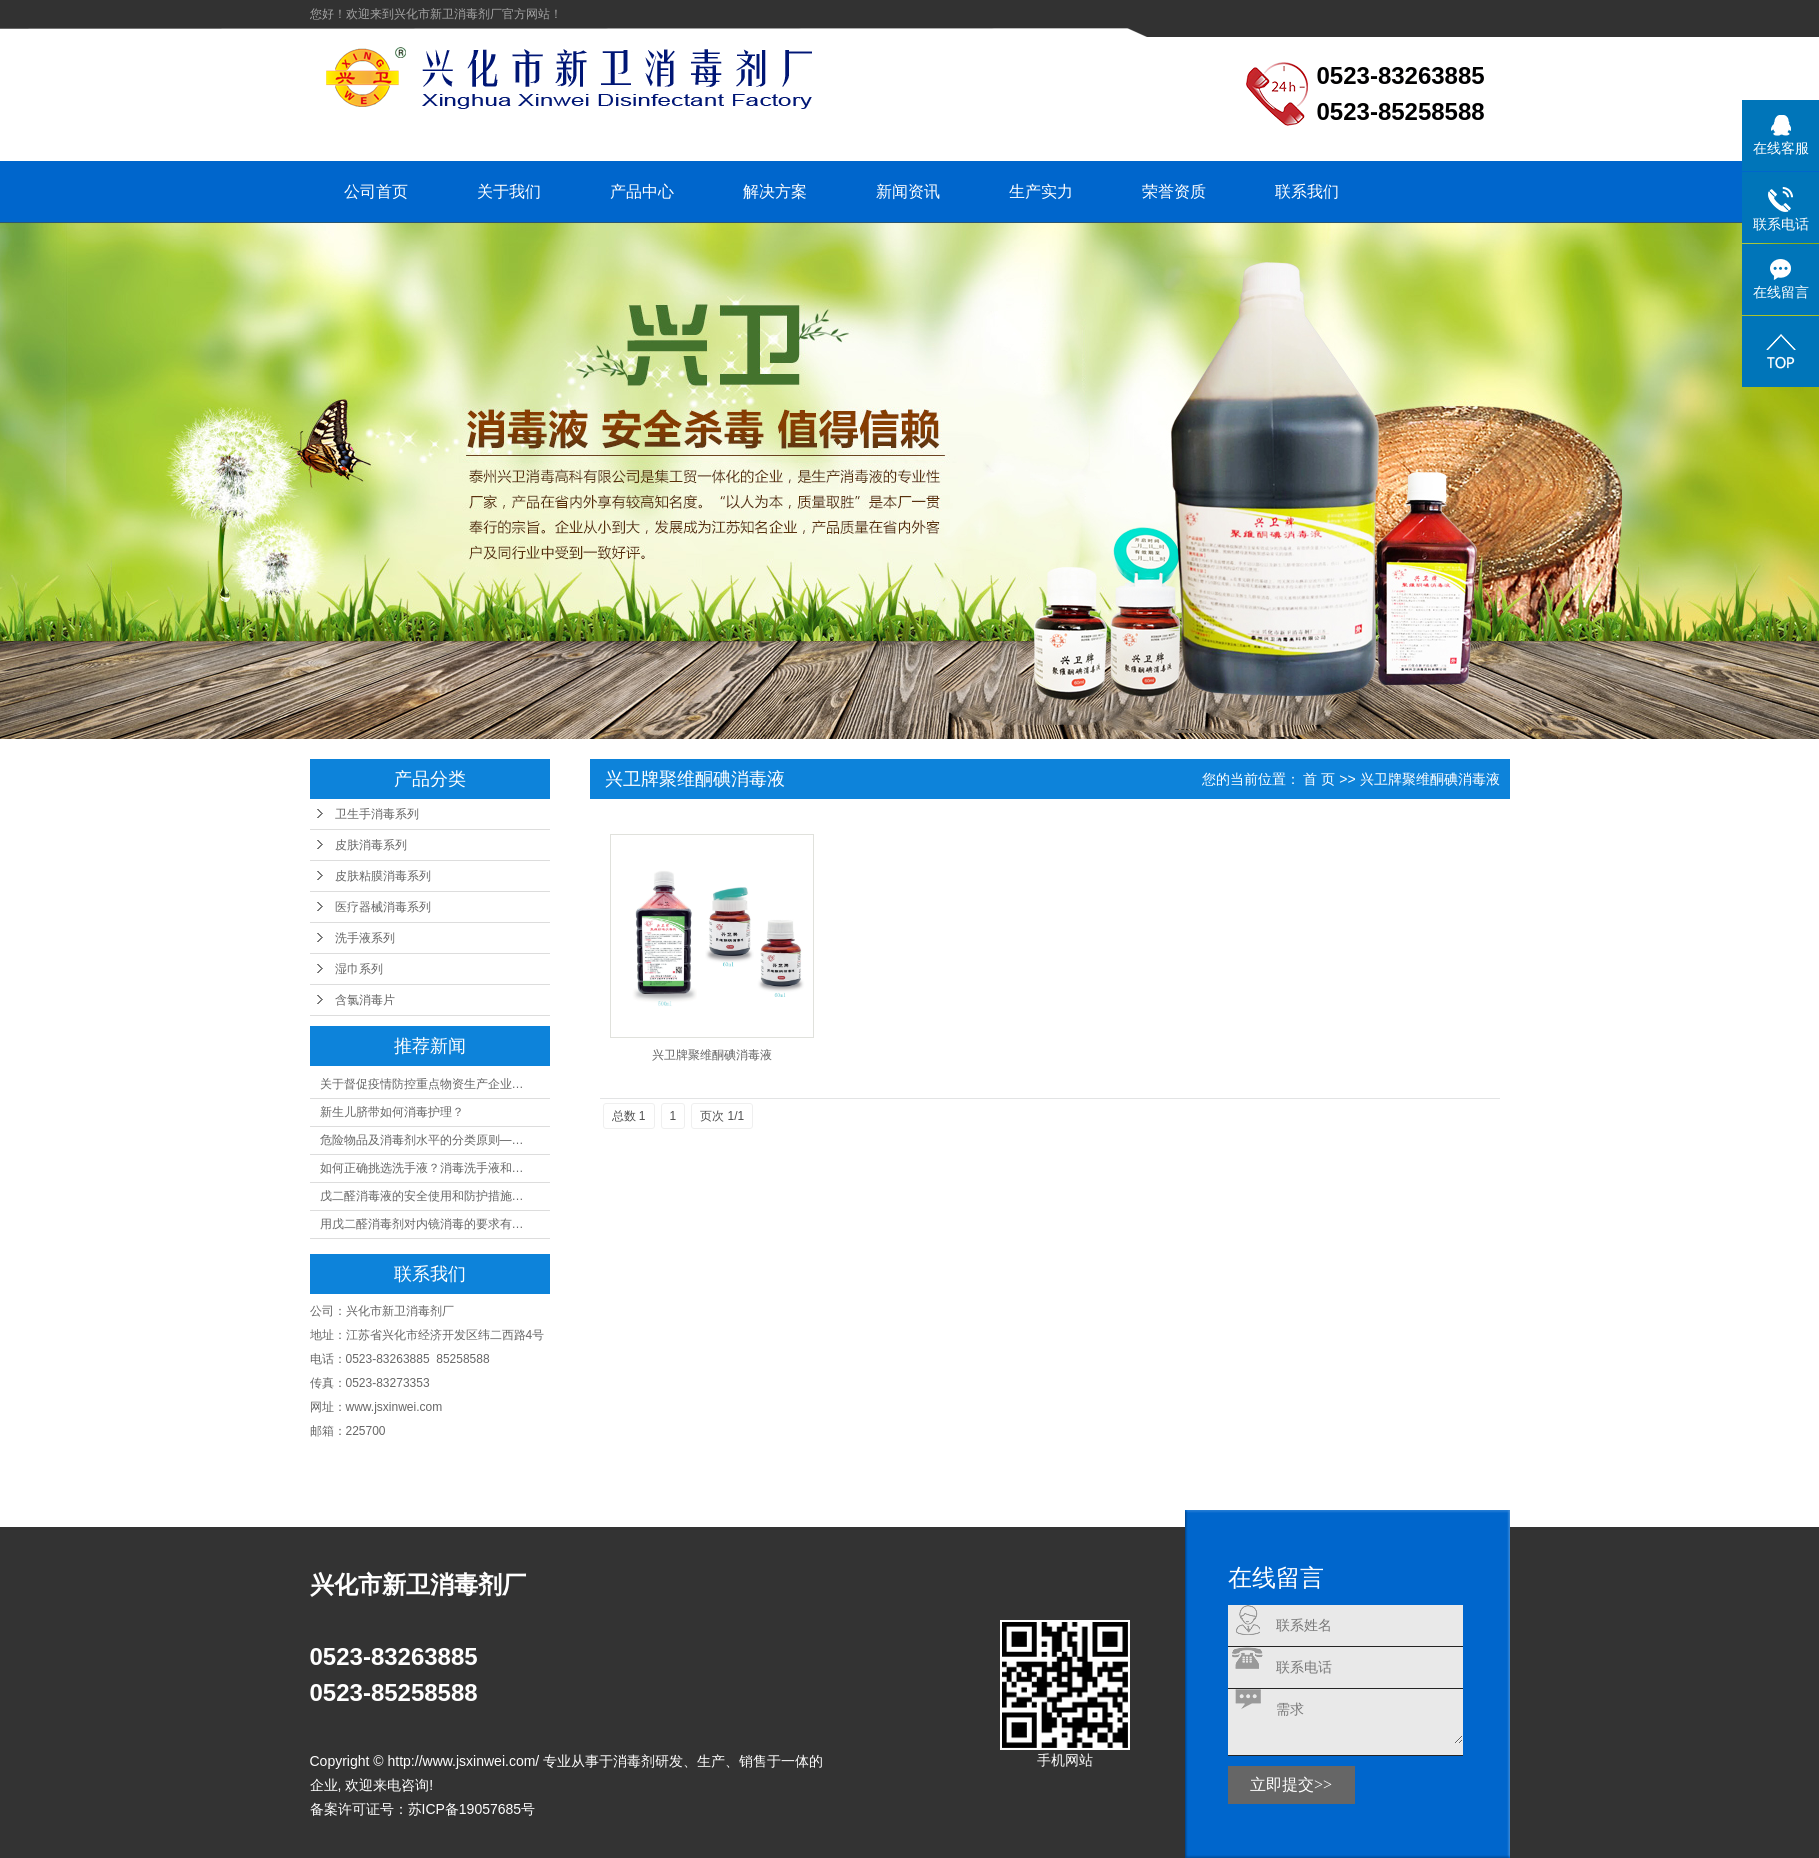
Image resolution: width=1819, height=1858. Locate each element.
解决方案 (775, 191)
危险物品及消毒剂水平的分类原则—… (422, 1140)
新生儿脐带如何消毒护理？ (392, 1112)
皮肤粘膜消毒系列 (383, 876)
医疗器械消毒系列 (383, 907)
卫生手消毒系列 (377, 814)
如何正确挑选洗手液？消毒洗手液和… (422, 1168)
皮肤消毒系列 (371, 845)
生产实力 (1041, 191)
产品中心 (642, 191)
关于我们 (509, 191)
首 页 (1319, 779)
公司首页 (376, 191)
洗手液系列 (365, 938)
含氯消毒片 (365, 1000)
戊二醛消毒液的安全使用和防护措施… (422, 1196)
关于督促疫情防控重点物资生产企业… (422, 1084)
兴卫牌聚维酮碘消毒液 (712, 1055)
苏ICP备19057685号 (472, 1809)
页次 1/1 (722, 1116)
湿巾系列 (359, 969)
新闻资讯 (908, 191)
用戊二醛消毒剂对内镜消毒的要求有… (422, 1224)
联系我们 (1307, 191)
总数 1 (629, 1116)
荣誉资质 (1174, 191)
